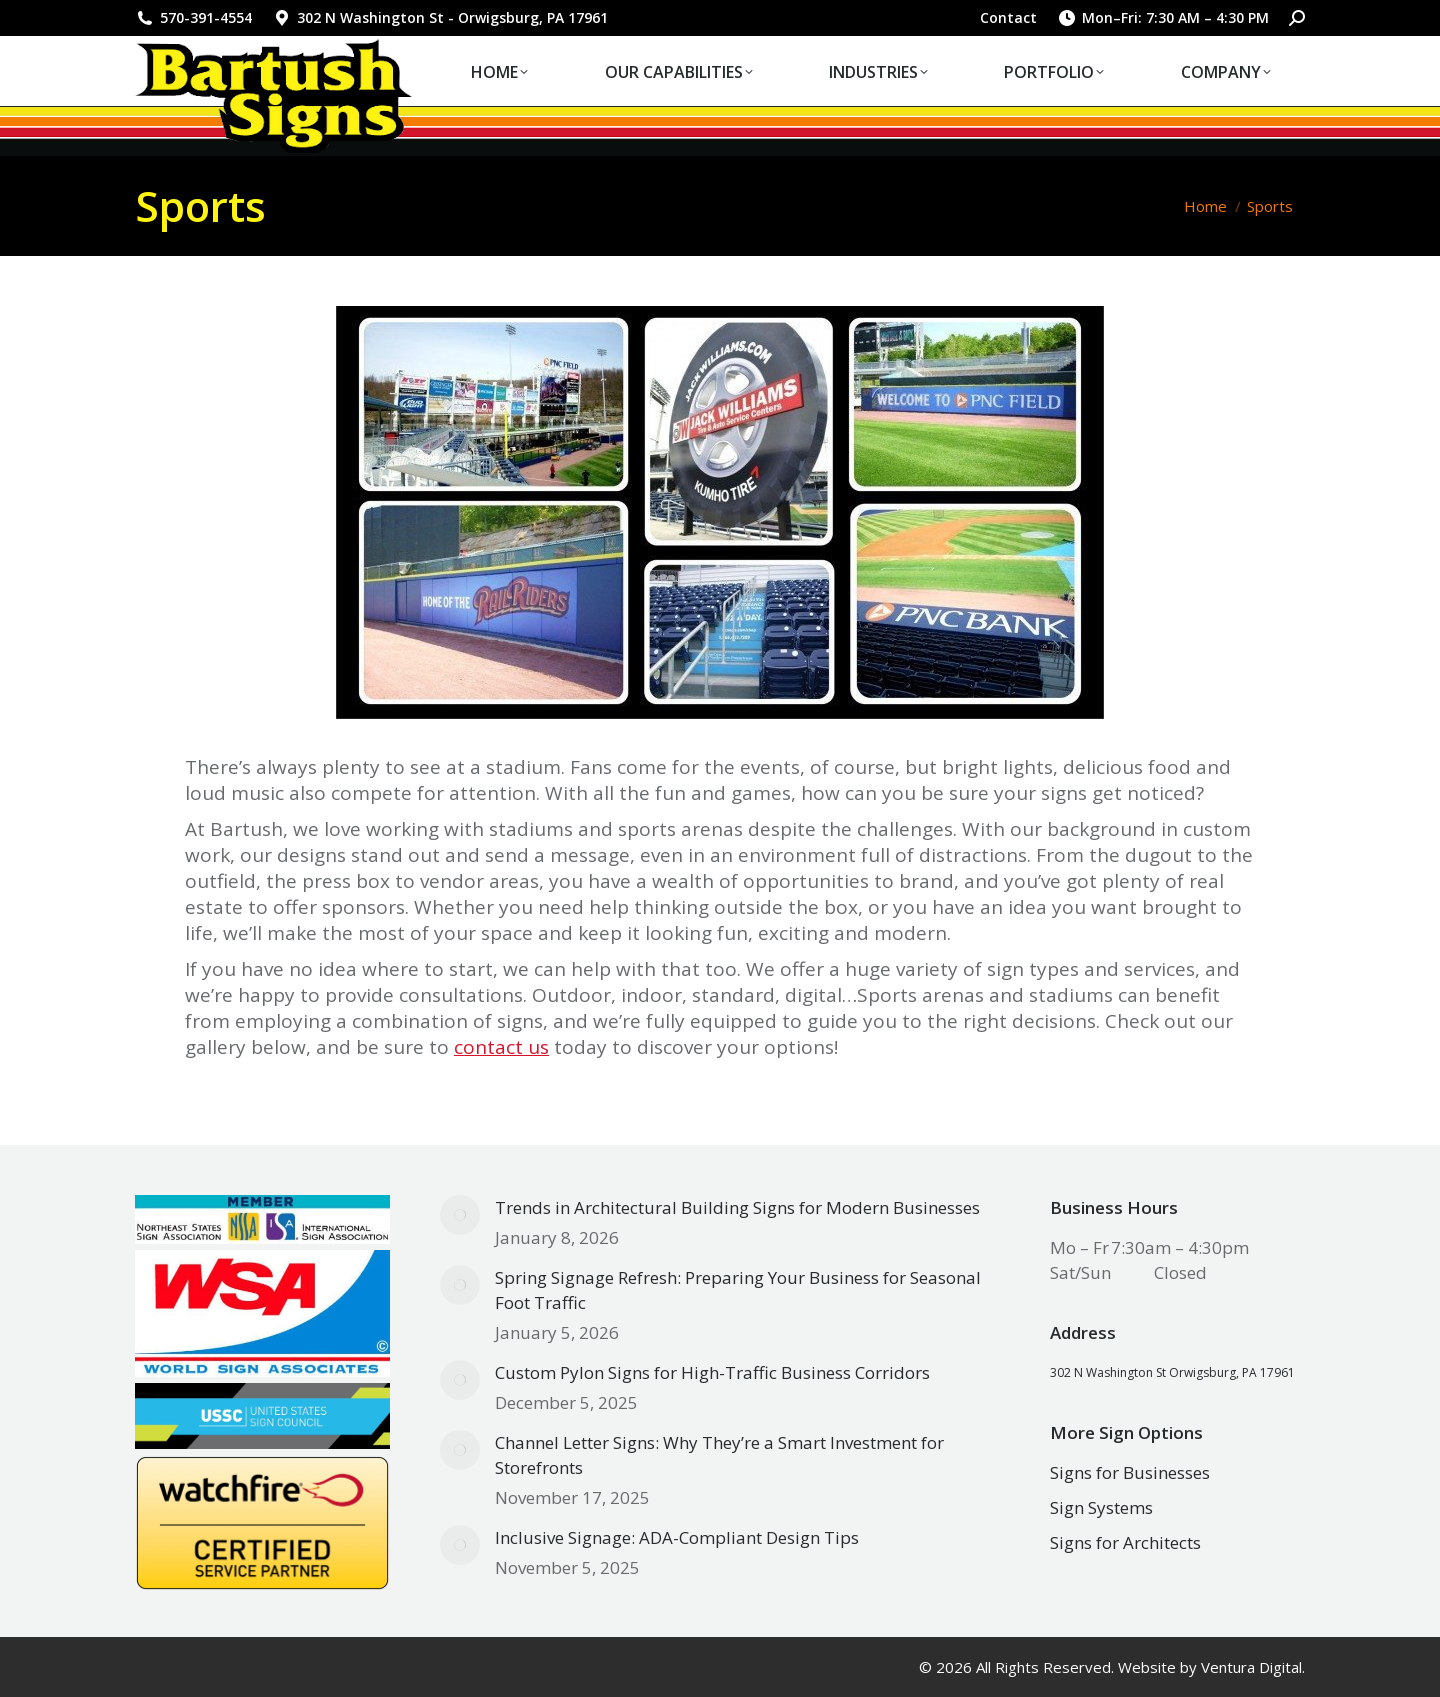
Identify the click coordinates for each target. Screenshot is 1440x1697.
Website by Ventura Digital (1210, 1667)
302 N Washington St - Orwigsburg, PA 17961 (440, 18)
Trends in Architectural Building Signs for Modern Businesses (737, 1207)
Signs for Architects (1125, 1542)
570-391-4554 (193, 18)
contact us (501, 1047)
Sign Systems (1101, 1507)
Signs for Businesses (1130, 1472)
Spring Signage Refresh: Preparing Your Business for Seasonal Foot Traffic (738, 1290)
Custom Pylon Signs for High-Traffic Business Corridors (712, 1372)
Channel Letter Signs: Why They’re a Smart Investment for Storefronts (719, 1455)
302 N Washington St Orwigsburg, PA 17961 (1172, 1372)
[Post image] (460, 1215)
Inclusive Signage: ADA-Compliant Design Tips (677, 1537)
